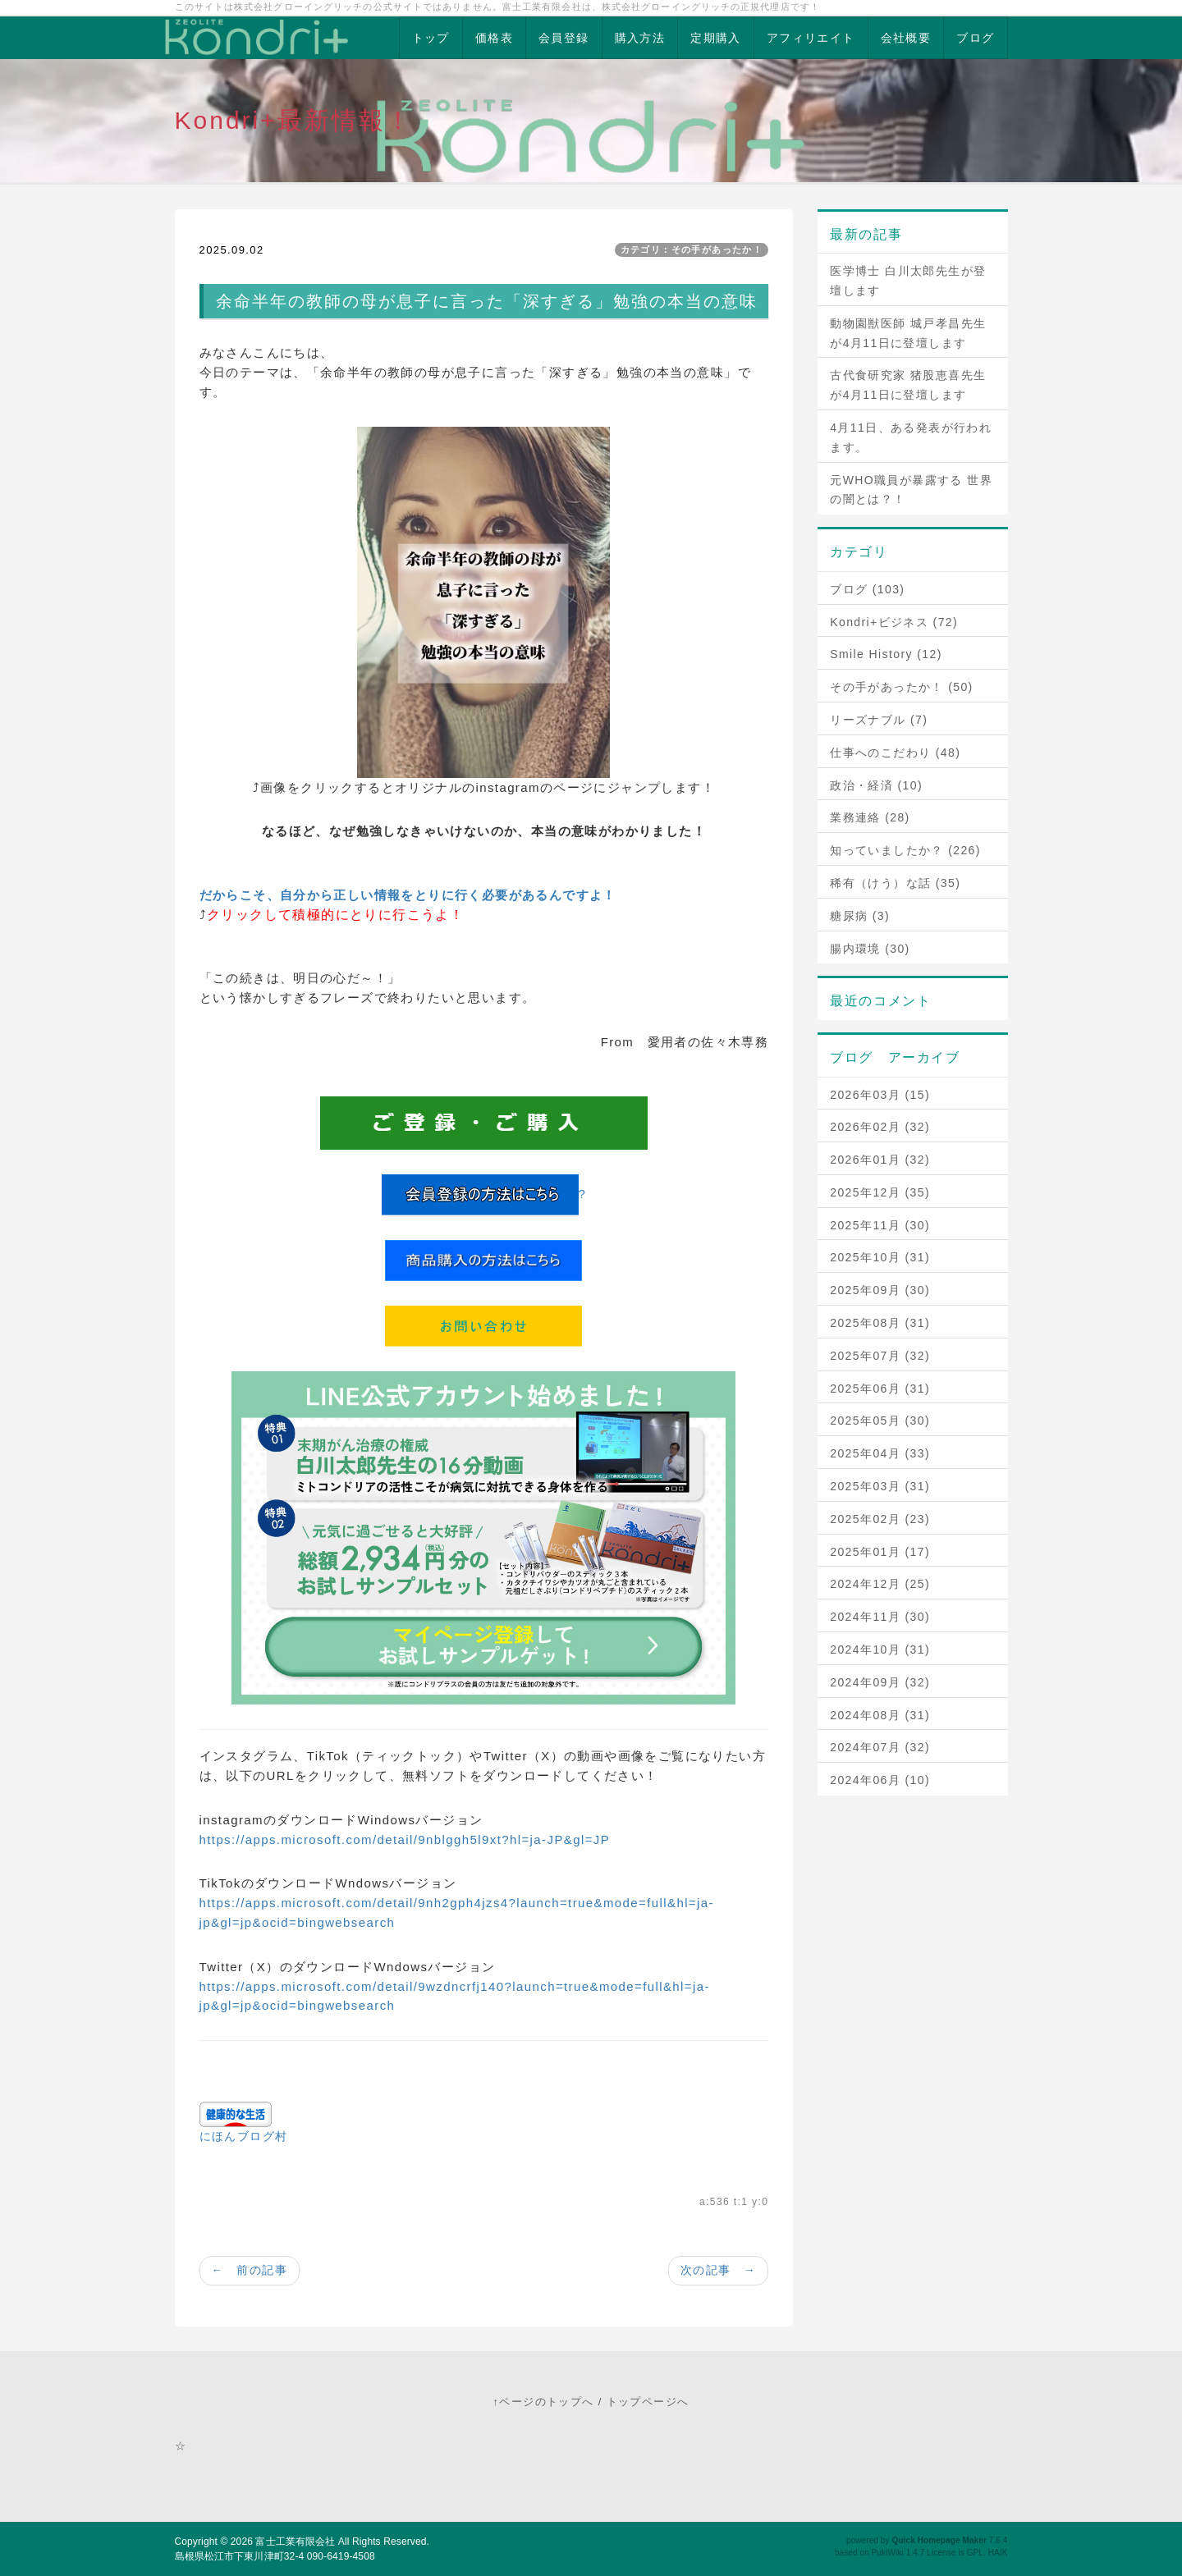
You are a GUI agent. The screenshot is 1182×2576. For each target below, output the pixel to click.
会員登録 (563, 37)
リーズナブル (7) (879, 719)
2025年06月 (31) (880, 1388)
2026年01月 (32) (880, 1159)
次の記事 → (718, 2269)
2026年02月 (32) (880, 1126)
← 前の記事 (249, 2269)
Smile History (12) (885, 654)
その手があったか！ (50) (901, 686)
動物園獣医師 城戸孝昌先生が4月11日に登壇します (908, 333)
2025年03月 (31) (880, 1486)
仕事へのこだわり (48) (895, 752)
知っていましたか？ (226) (905, 850)
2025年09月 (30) (880, 1290)
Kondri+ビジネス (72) (894, 622)
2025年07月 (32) (880, 1355)
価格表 (494, 37)
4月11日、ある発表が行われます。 (911, 437)
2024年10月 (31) (880, 1649)
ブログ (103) (867, 589)
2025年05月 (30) (880, 1420)
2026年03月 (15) (880, 1094)
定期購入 (715, 37)
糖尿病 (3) (860, 915)
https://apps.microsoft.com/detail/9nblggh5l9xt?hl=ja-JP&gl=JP (405, 1839)
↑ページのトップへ (543, 2401)
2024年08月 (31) (880, 1715)
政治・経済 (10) (876, 785)
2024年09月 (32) (880, 1682)
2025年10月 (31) (880, 1257)
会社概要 (906, 37)
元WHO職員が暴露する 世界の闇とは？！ (911, 490)
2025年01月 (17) (880, 1551)
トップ (431, 37)
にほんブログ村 (243, 2136)
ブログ (975, 37)
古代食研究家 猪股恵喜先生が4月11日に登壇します (908, 384)
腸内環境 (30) (869, 948)
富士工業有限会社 (295, 2541)
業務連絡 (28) (869, 817)
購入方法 (640, 37)
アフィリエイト (811, 37)
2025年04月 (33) (880, 1453)
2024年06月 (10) (880, 1780)
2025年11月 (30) (880, 1225)
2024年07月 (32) (880, 1747)
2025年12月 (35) (880, 1192)
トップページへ (648, 2401)
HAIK (998, 2552)
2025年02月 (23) (880, 1519)
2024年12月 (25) (880, 1583)
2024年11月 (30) (880, 1616)
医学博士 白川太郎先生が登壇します (908, 280)
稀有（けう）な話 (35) (895, 883)
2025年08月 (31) (880, 1322)
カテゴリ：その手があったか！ (692, 249)
